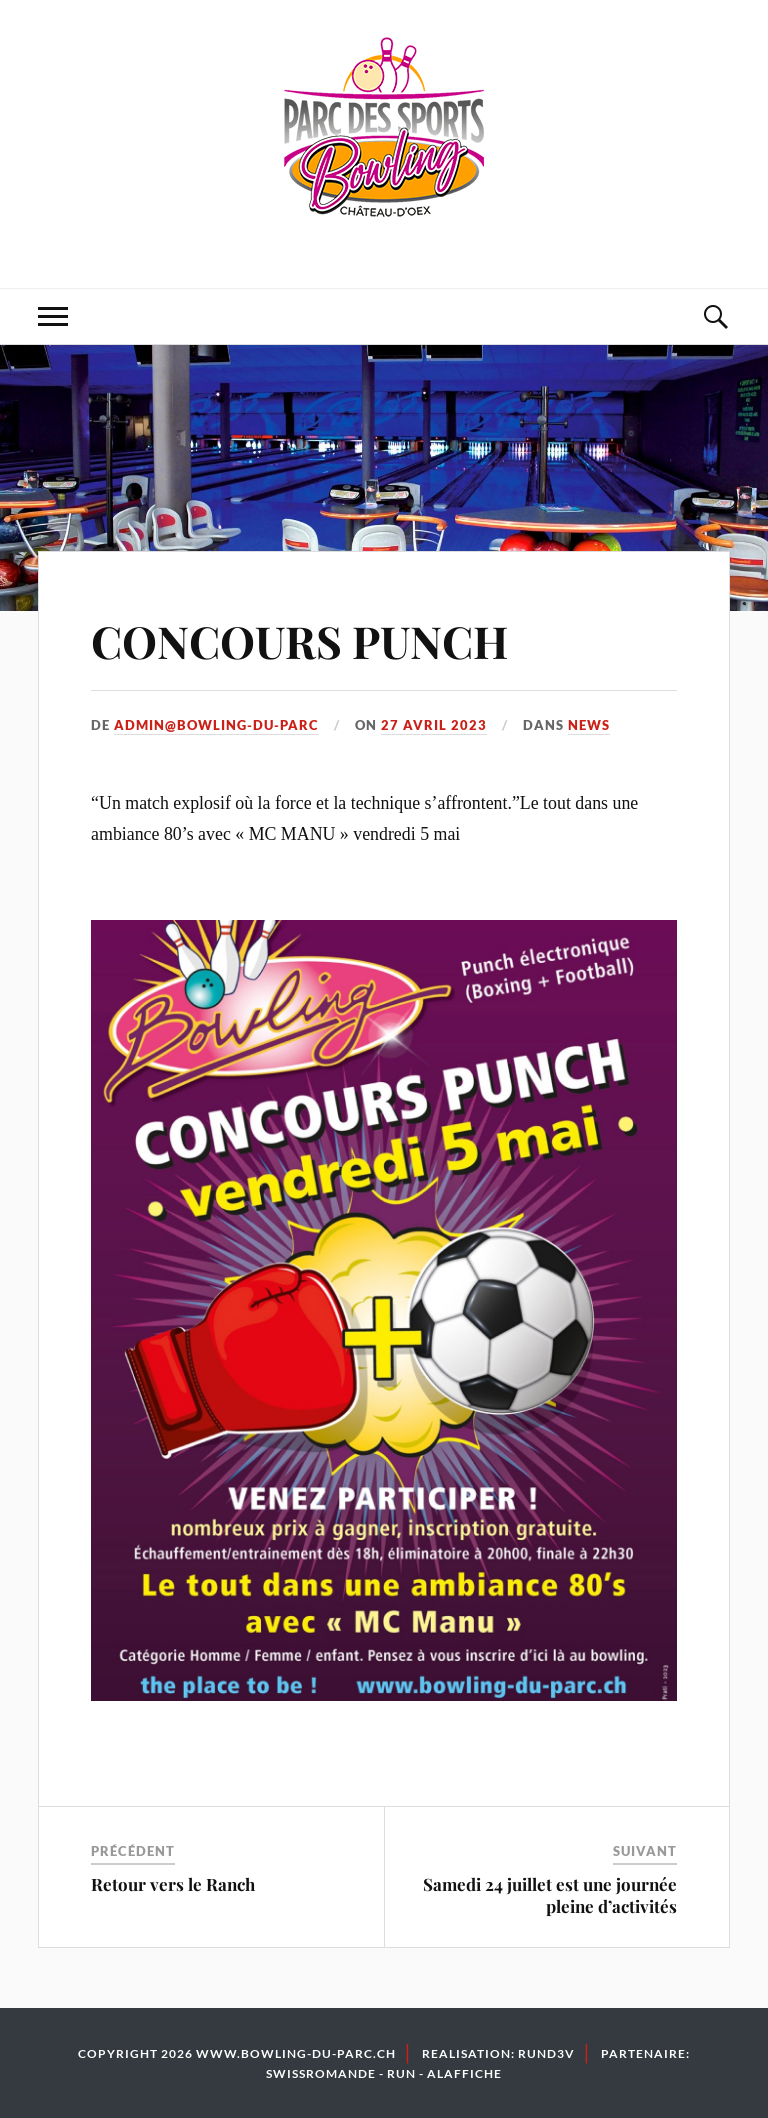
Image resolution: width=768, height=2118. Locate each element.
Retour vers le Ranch (173, 1884)
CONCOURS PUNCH (299, 640)
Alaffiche (464, 2073)
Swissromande (321, 2073)
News (589, 725)
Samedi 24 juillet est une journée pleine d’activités (550, 1895)
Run (401, 2073)
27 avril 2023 (434, 725)
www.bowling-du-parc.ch (296, 2053)
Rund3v (546, 2053)
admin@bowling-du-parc (216, 725)
